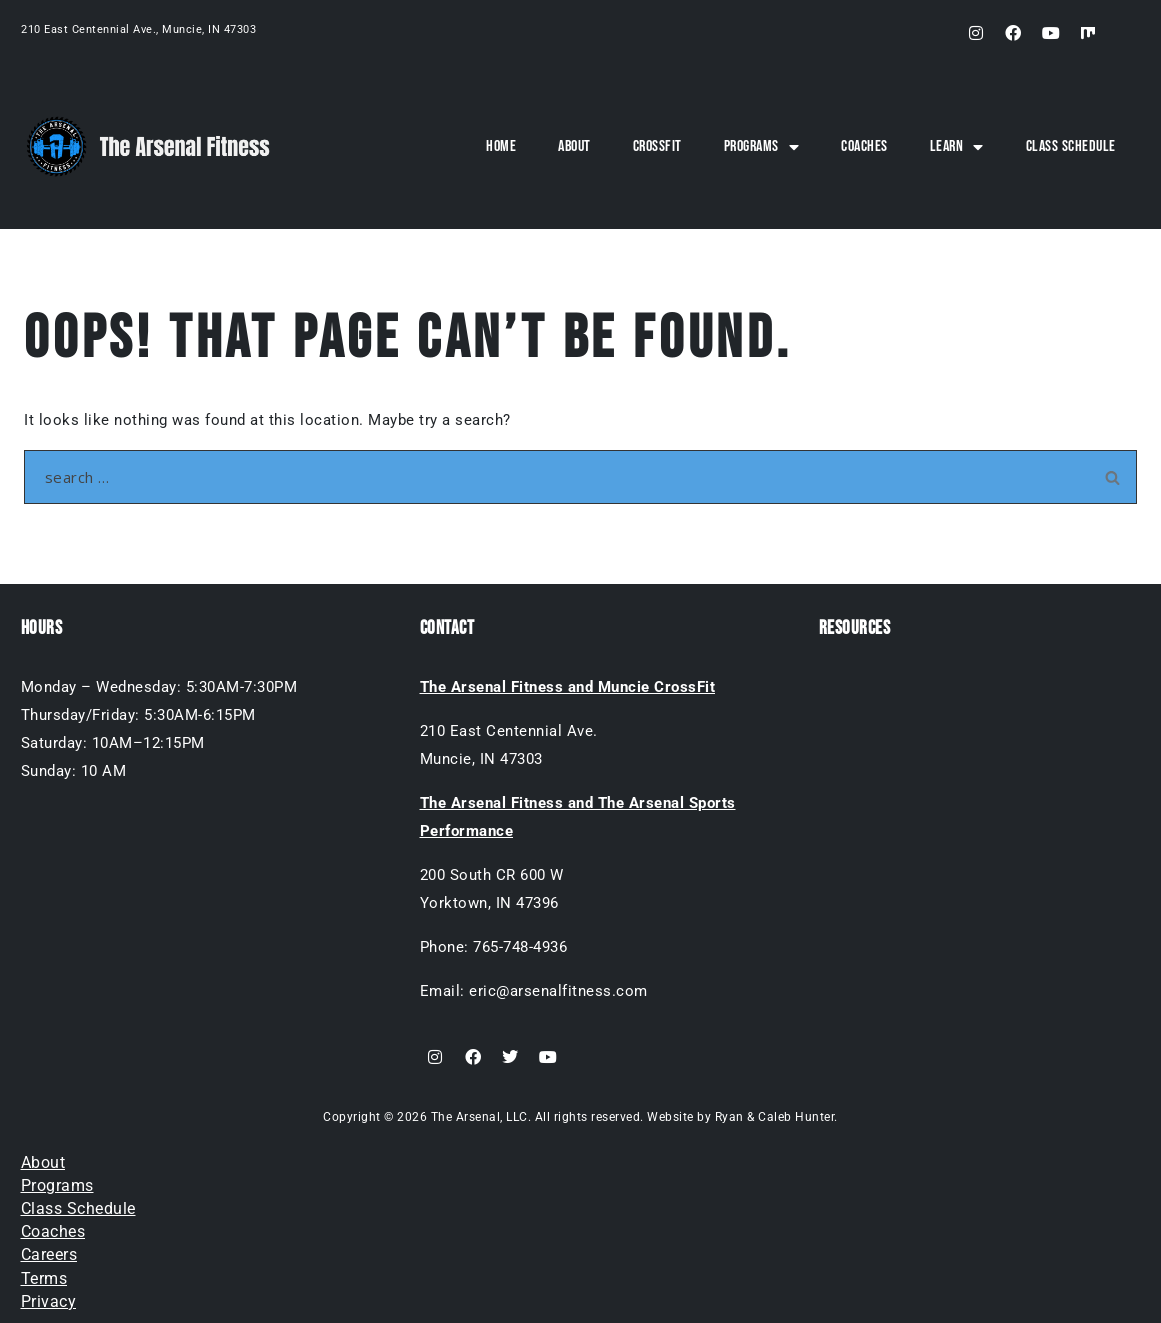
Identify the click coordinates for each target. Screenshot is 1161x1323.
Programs (762, 147)
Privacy (49, 1301)
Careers (49, 1254)
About (574, 146)
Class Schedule (1071, 146)
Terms (44, 1278)
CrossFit (657, 146)
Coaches (864, 146)
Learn (957, 147)
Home (501, 146)
